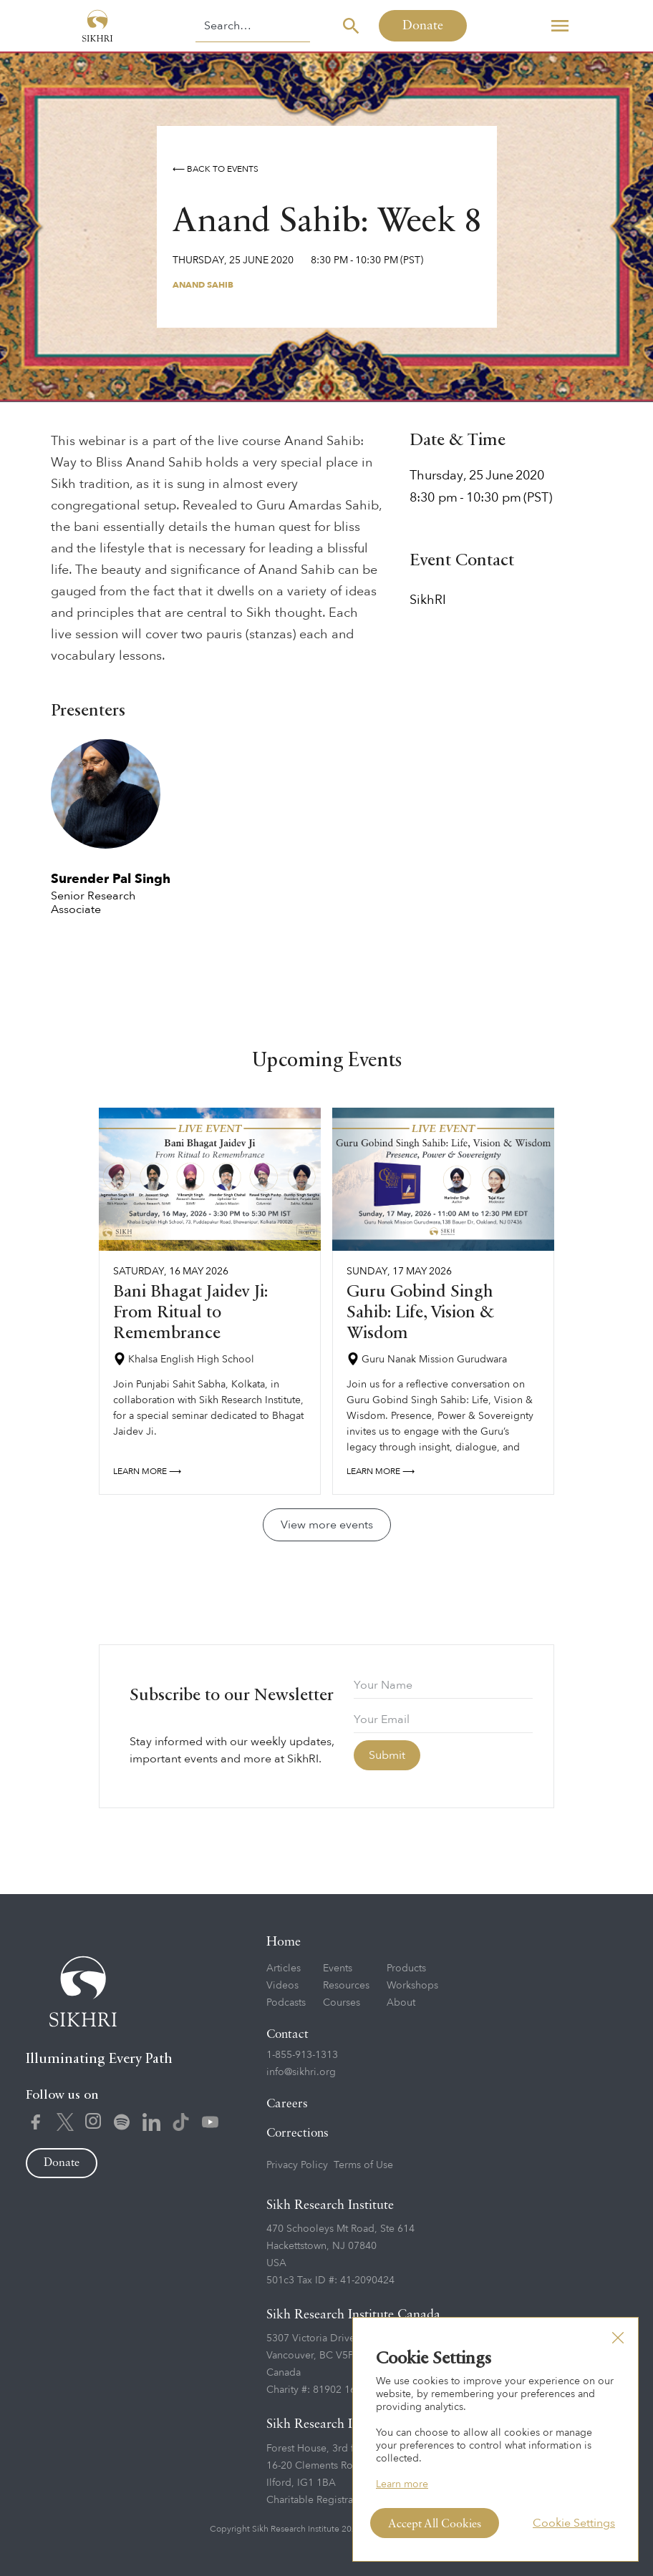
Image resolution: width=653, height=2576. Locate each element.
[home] (97, 26)
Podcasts (286, 2002)
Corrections (297, 2133)
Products (406, 1968)
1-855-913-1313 (302, 2055)
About (401, 2002)
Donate (422, 25)
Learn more (402, 2484)
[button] (559, 25)
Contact (287, 2035)
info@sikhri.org (301, 2072)
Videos (282, 1985)
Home (283, 1942)
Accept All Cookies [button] (434, 2524)
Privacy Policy (297, 2165)
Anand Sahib (203, 285)
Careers (287, 2104)
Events (337, 1968)
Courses (341, 2002)
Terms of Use (363, 2165)
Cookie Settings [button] (574, 2523)
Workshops (412, 1985)
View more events (327, 1525)
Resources (346, 1985)
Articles (283, 1968)
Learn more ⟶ (147, 1471)
